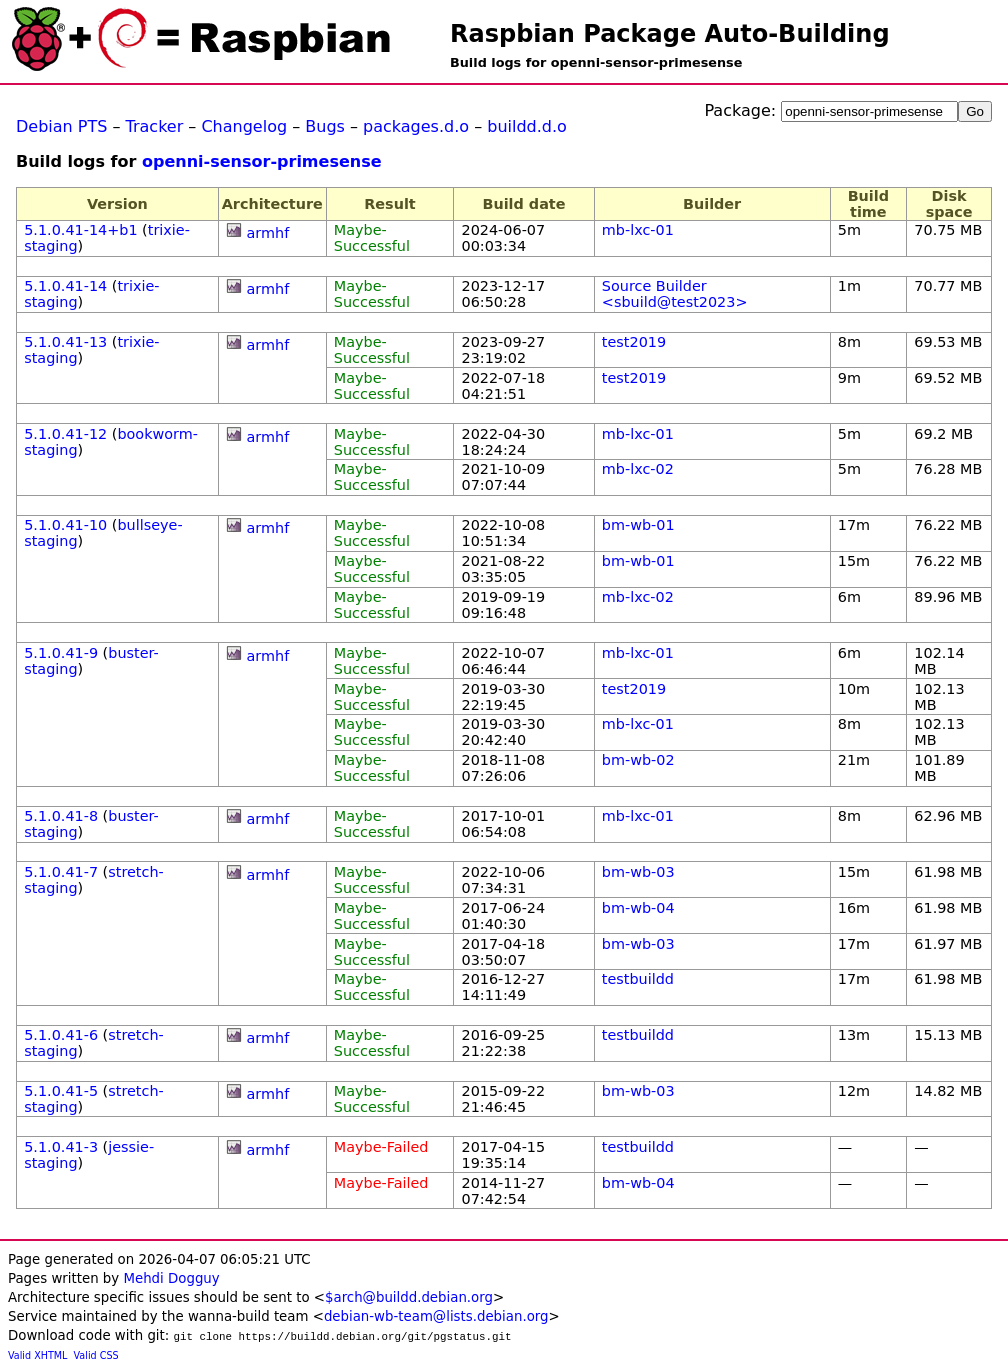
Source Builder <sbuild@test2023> (675, 294)
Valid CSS (96, 1355)
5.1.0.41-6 (61, 1035)
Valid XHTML (37, 1355)
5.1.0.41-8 (61, 816)
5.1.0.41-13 (65, 342)
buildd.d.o (527, 126)
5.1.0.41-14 (65, 286)
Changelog (244, 126)
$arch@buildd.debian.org (409, 1297)
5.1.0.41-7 (61, 872)
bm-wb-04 (638, 908)
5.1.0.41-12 (65, 434)
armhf (268, 233)
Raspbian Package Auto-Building (670, 34)
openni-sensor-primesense (262, 161)
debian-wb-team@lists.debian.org (436, 1316)
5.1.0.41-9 (61, 653)
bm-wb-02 (638, 760)
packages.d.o (416, 126)
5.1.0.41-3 (61, 1147)
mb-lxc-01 (638, 230)
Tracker (155, 126)
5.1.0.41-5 (61, 1091)
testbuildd (638, 979)
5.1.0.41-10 (65, 525)
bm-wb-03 (638, 872)
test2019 (634, 342)
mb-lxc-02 (638, 469)
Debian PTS (61, 126)
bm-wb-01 (638, 525)
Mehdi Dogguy (171, 1278)
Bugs (325, 126)
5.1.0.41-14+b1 (80, 230)
